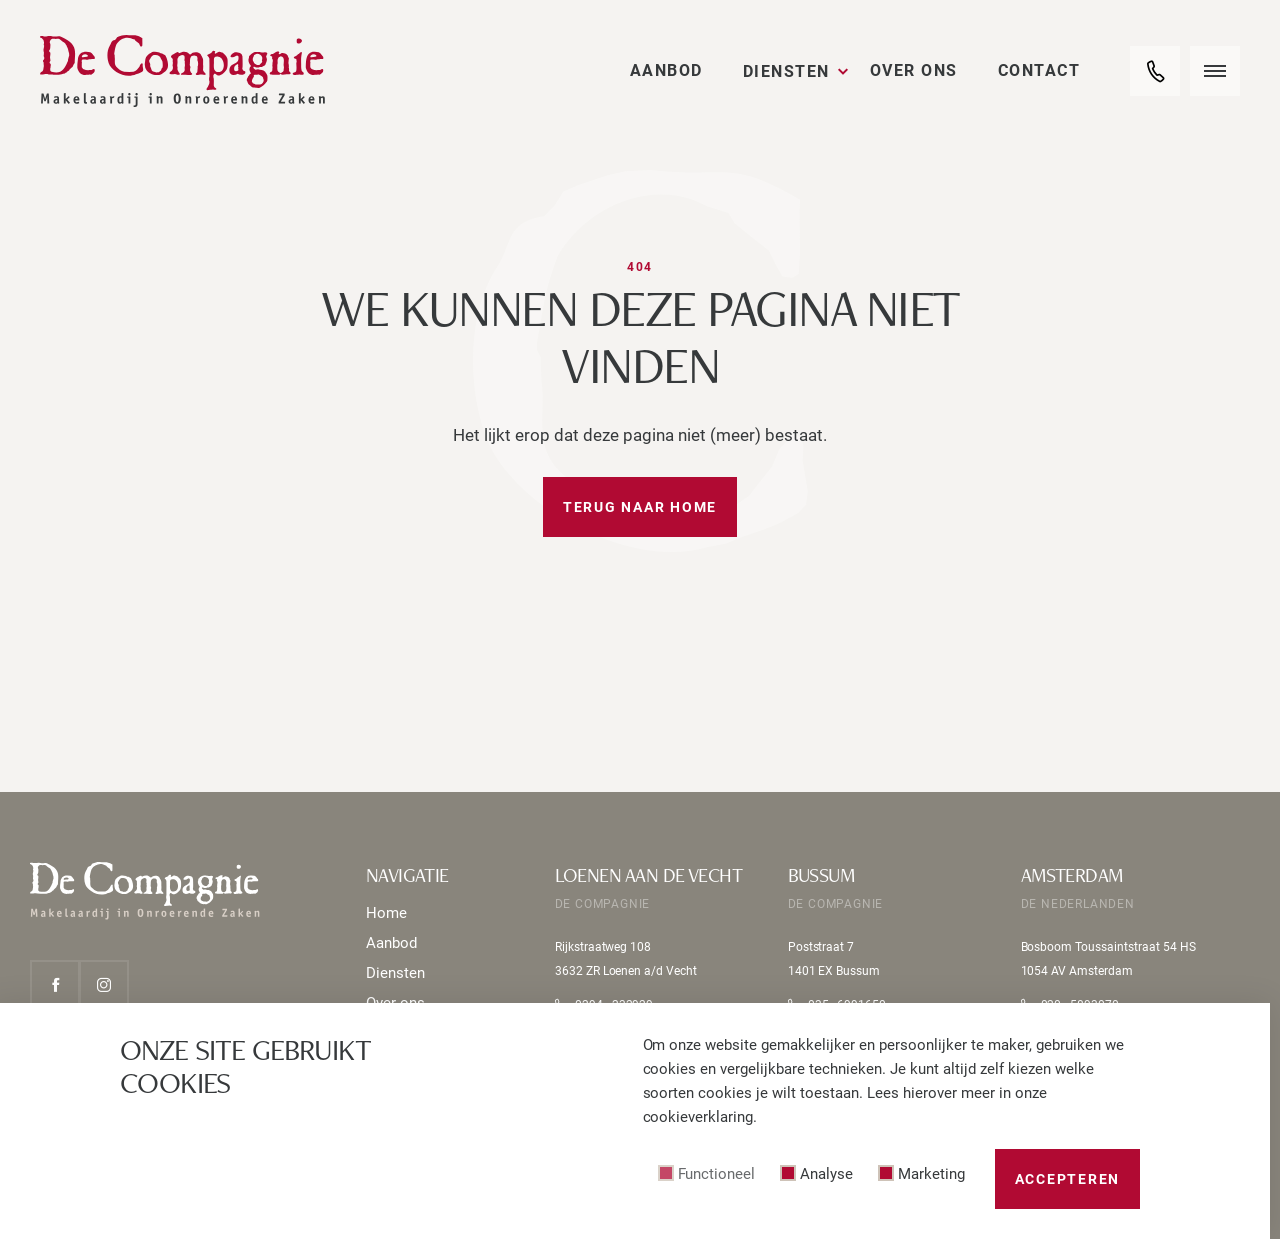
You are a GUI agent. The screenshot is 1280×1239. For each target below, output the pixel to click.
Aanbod (666, 70)
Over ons (914, 70)
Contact (1039, 70)
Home (386, 913)
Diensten (786, 71)
